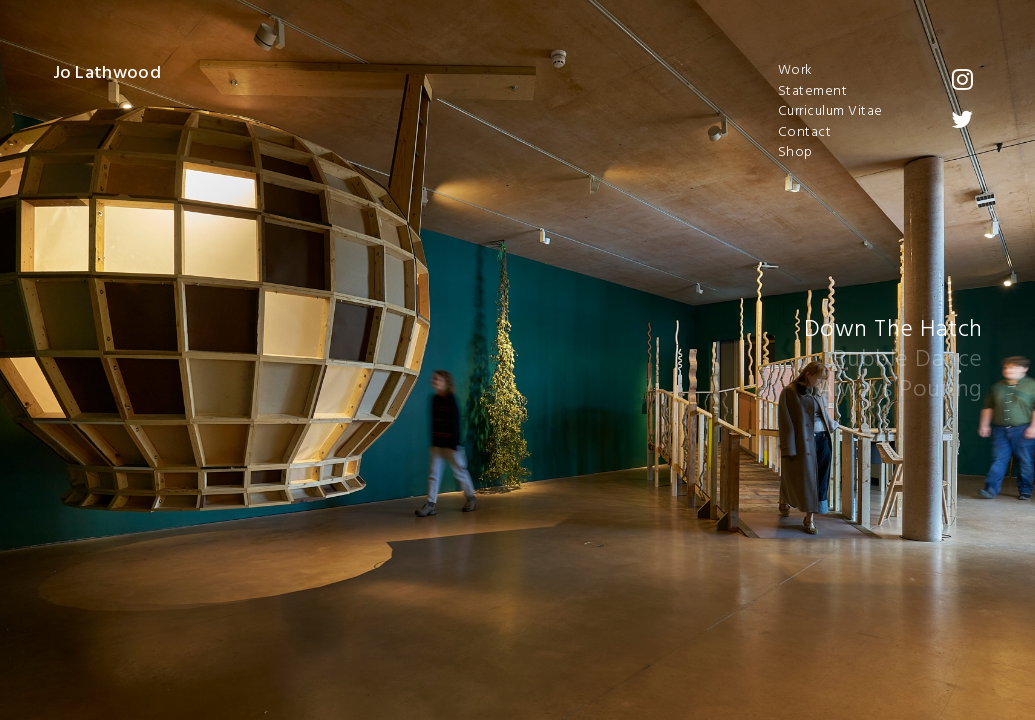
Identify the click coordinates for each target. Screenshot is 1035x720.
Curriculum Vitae (830, 112)
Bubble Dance (908, 360)
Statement (813, 92)
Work (795, 71)
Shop (795, 153)
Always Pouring (900, 390)
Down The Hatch (893, 330)
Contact (805, 133)
